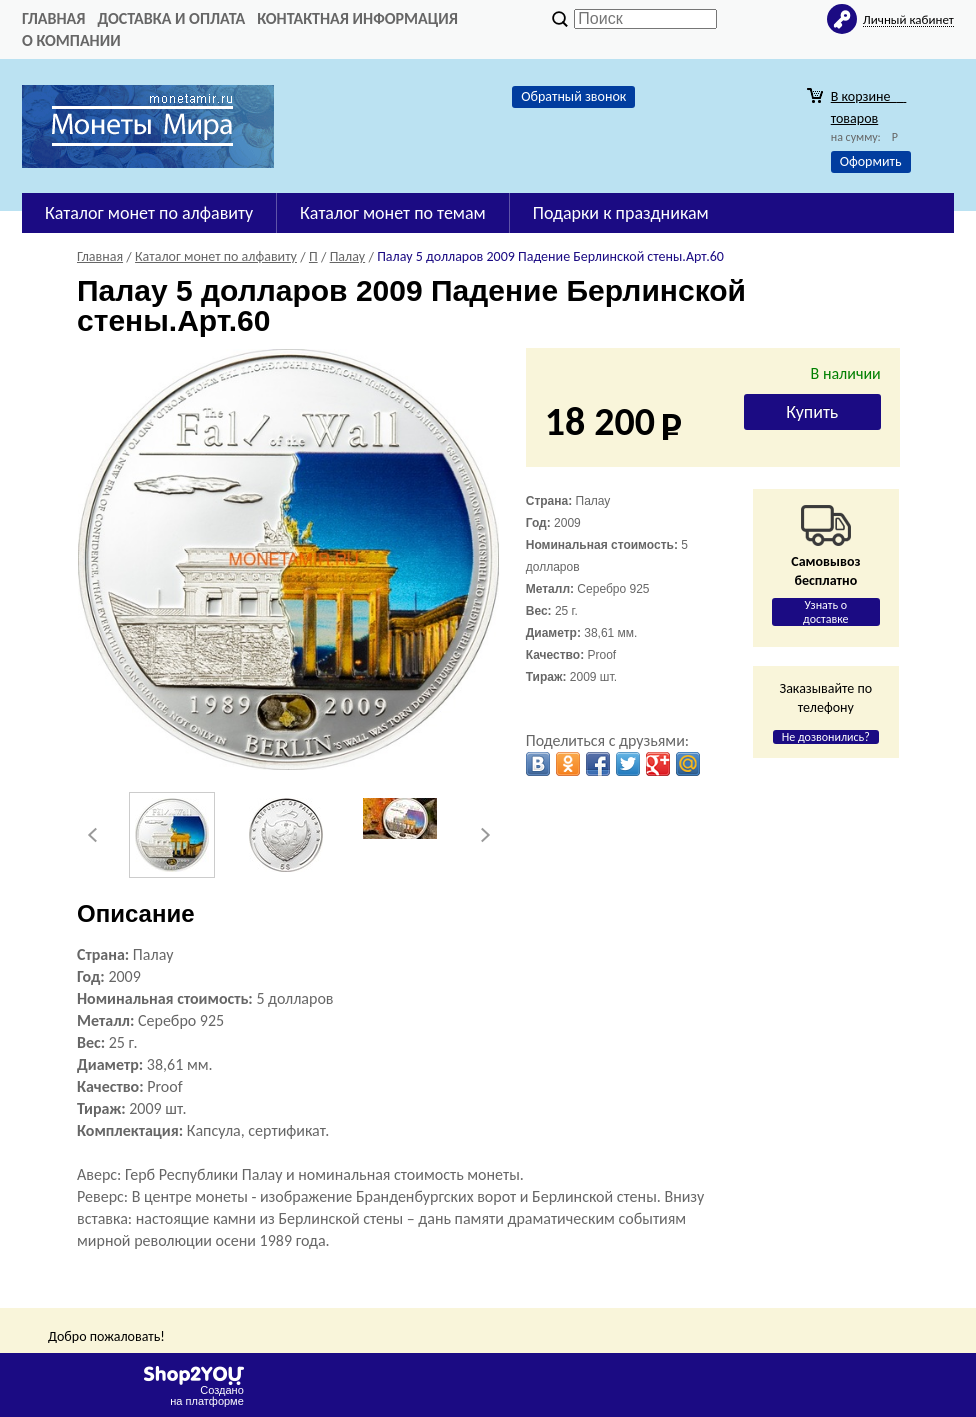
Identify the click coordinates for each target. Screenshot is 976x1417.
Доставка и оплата (171, 18)
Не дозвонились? (826, 737)
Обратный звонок (573, 96)
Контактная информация (357, 18)
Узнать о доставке (826, 612)
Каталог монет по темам (393, 213)
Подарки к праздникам (621, 213)
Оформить (871, 161)
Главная (53, 18)
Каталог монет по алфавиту (149, 213)
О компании (71, 40)
